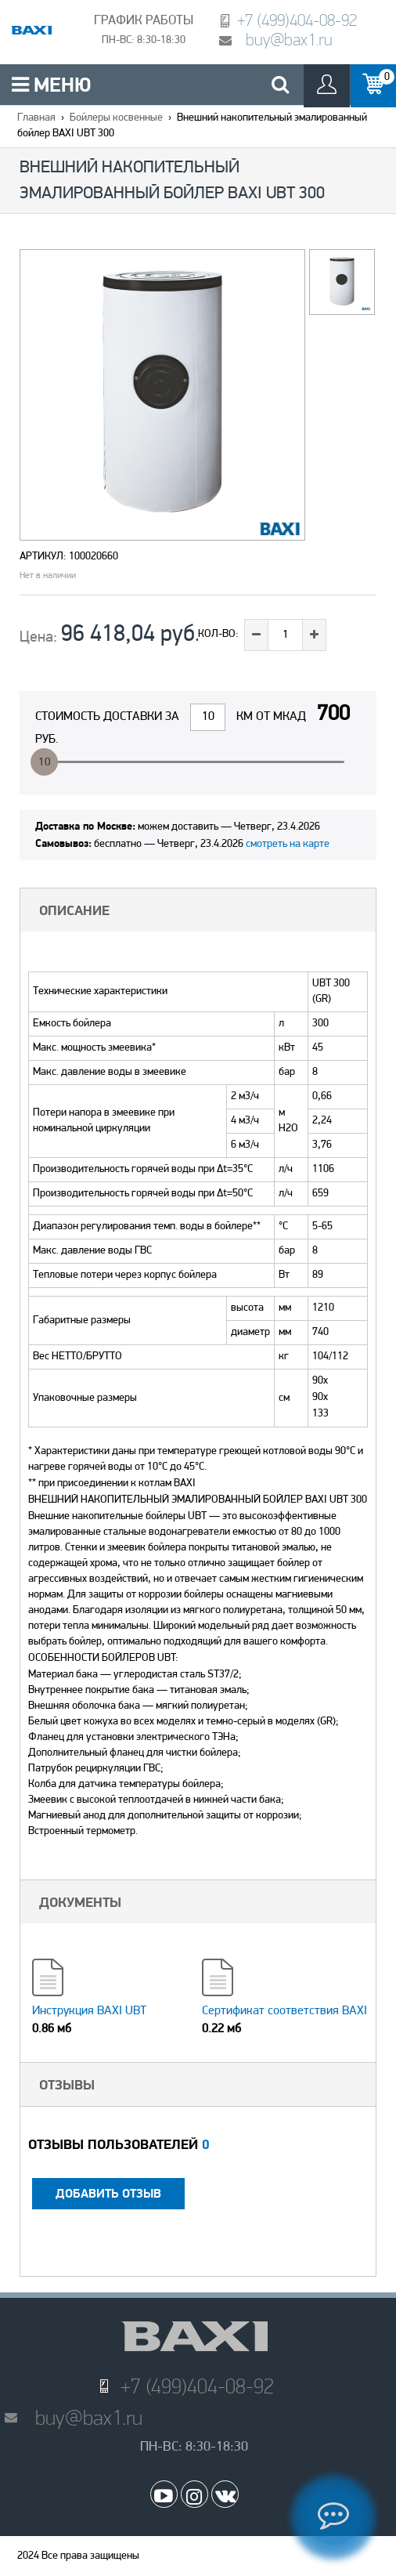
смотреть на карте (287, 844)
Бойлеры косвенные (116, 118)
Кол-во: (218, 634)
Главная (36, 118)
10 (44, 763)
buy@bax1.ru (289, 39)
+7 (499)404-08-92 (297, 20)
